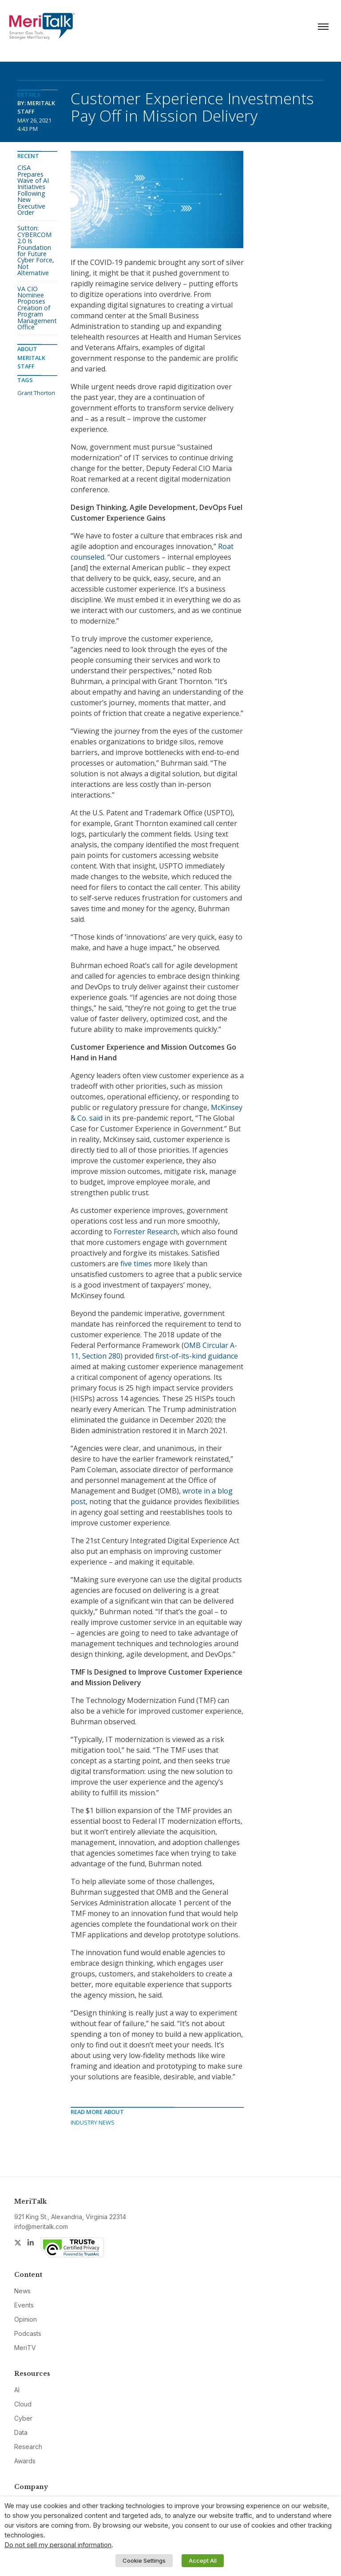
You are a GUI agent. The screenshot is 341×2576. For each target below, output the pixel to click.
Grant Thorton (36, 393)
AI (17, 2390)
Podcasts (27, 2333)
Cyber (23, 2418)
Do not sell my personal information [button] (57, 2545)
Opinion (25, 2319)
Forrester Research (146, 1232)
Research (28, 2446)
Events (24, 2305)
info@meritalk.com (41, 2226)
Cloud (23, 2404)
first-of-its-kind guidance (196, 1356)
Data (21, 2432)
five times (136, 1263)
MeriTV (25, 2347)
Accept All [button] (203, 2560)
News (22, 2291)
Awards (25, 2461)
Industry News (93, 2122)
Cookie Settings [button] (144, 2560)
